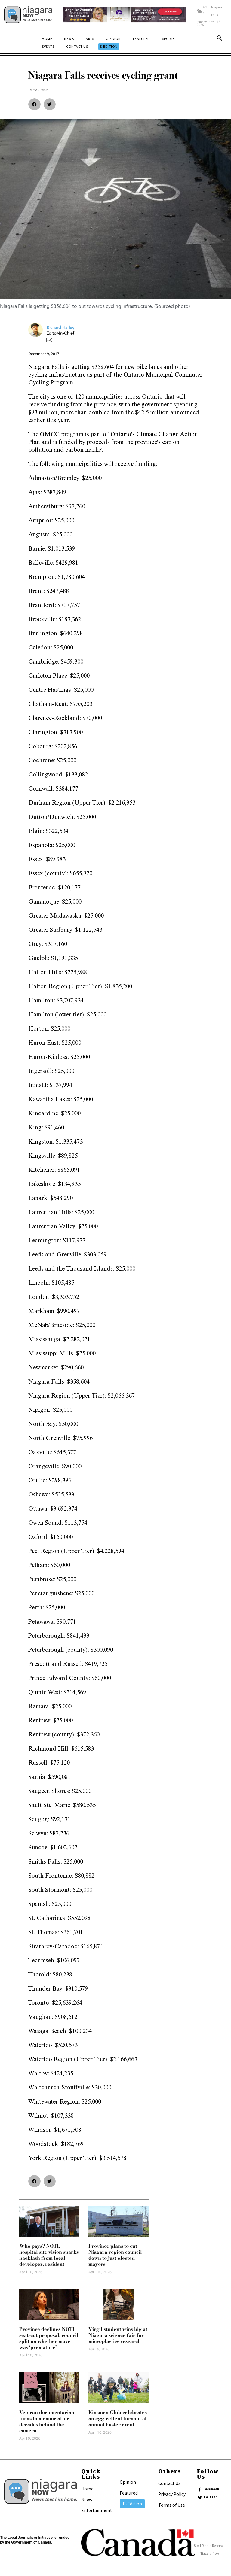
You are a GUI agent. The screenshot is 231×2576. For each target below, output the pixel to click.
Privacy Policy (172, 2494)
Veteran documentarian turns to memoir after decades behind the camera (46, 2421)
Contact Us (169, 2483)
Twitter (210, 2497)
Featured (129, 2493)
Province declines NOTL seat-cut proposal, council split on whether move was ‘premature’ (49, 2338)
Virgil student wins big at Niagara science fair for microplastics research (117, 2335)
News (86, 2499)
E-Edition (132, 2504)
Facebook (211, 2489)
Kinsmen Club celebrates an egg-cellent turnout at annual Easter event (117, 2418)
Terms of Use (171, 2505)
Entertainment (96, 2510)
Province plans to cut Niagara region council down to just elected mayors (115, 2255)
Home (87, 2489)
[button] (219, 39)
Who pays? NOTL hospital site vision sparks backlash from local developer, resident (49, 2255)
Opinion (128, 2482)
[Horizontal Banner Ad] (124, 14)
